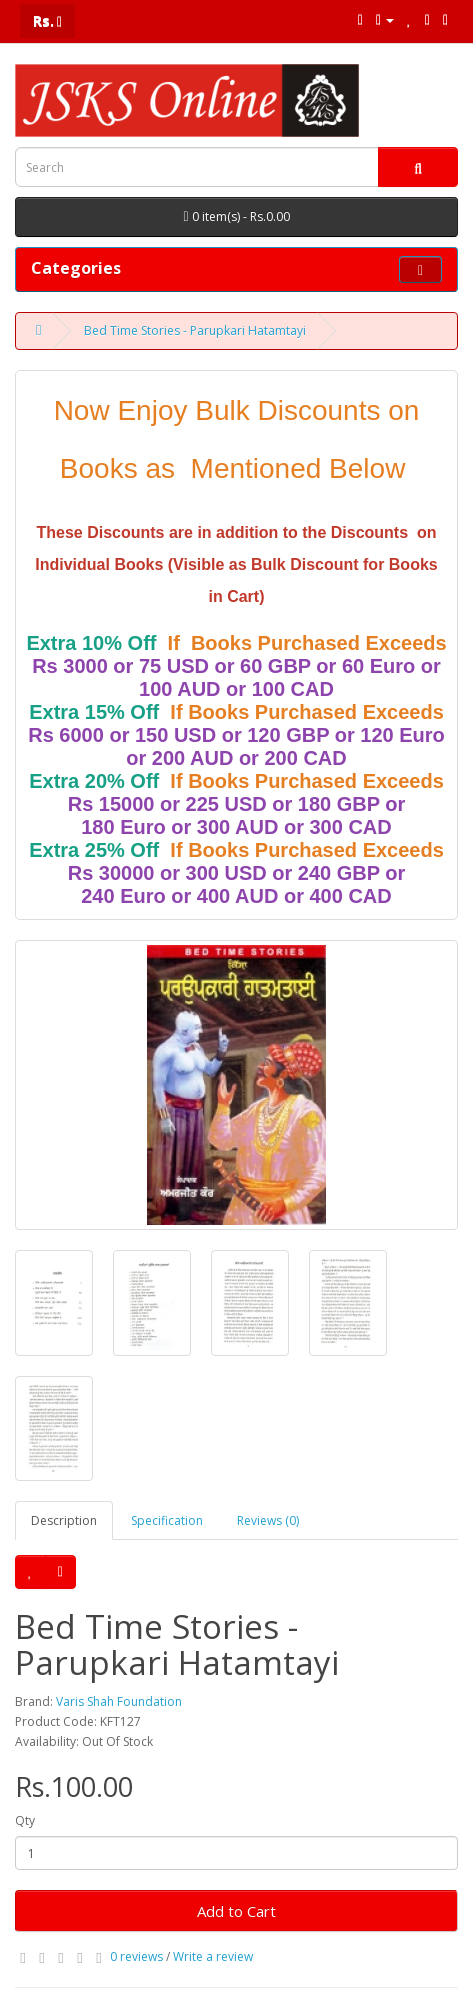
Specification (167, 1520)
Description (64, 1520)
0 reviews (136, 1956)
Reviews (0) (268, 1520)
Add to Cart (236, 1911)
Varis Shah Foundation (119, 1701)
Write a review (213, 1956)
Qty (25, 1820)
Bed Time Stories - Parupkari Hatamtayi (195, 330)
